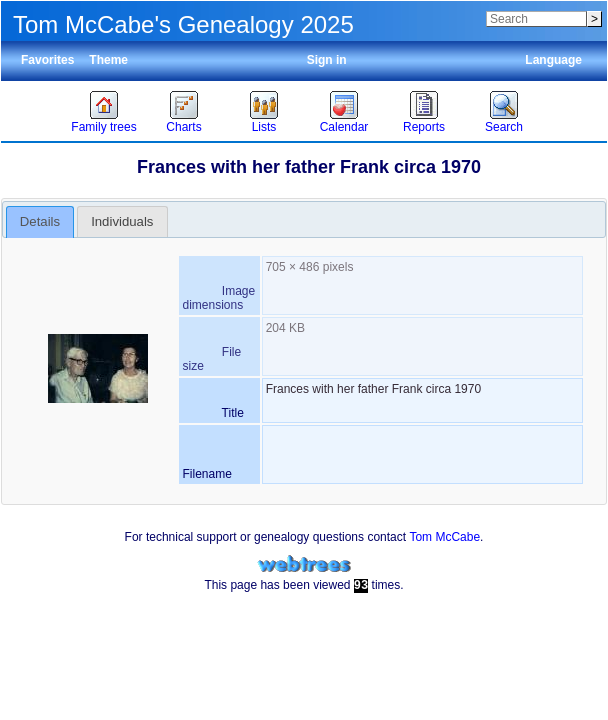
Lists (264, 127)
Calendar (344, 127)
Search (504, 127)
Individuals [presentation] (122, 221)
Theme (108, 60)
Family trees (103, 127)
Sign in (327, 60)
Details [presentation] (40, 221)
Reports (424, 127)
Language (553, 60)
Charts (183, 127)
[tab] (40, 222)
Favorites (47, 60)
